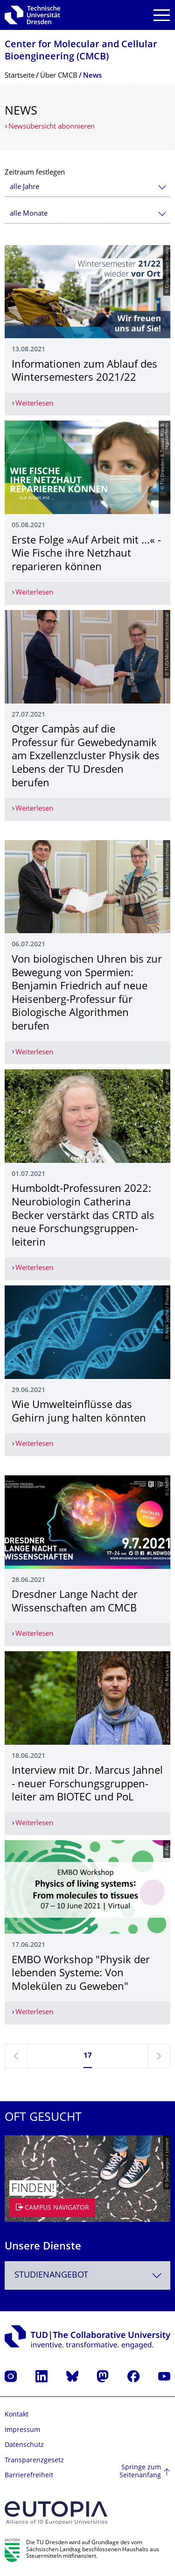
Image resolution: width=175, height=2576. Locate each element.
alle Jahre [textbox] (24, 187)
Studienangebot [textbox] (51, 2275)
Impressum (22, 2430)
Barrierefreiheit (29, 2476)
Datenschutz (24, 2445)
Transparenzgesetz (34, 2461)
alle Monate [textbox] (29, 214)
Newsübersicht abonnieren (51, 127)
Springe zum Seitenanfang (140, 2472)
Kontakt (16, 2415)
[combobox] (87, 187)
